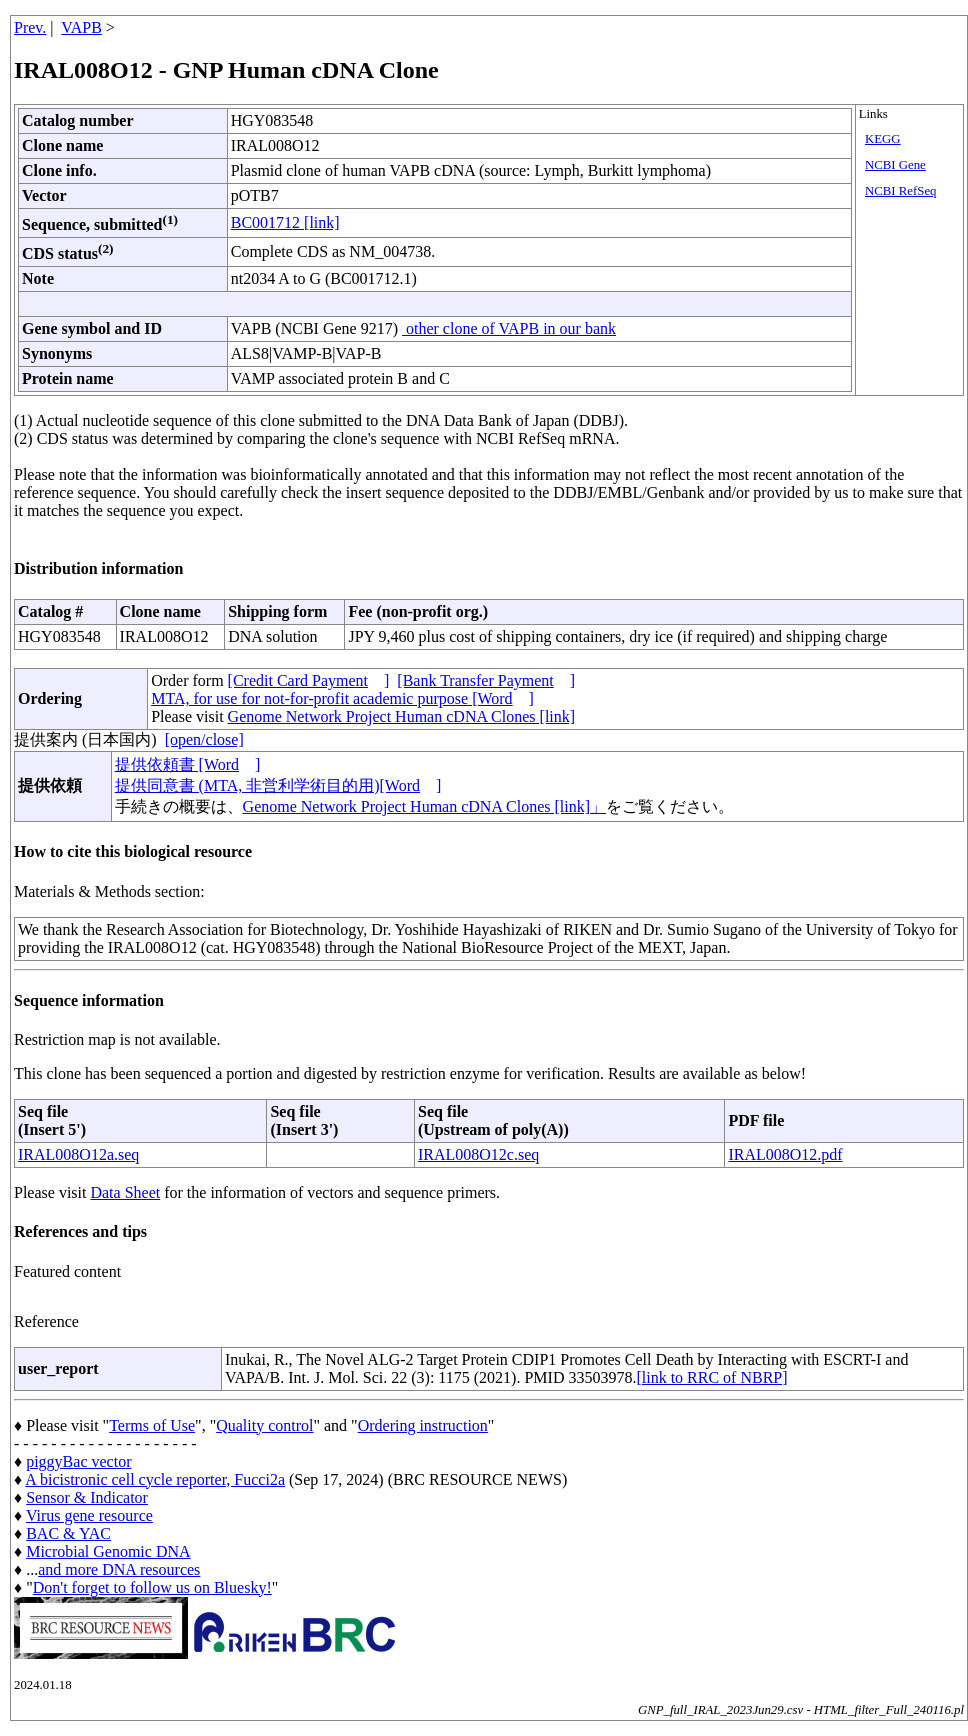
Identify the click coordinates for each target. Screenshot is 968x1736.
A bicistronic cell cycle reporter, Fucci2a (155, 1479)
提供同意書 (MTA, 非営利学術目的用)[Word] (278, 785)
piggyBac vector (78, 1461)
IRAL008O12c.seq (478, 1154)
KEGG (883, 139)
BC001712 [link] (285, 222)
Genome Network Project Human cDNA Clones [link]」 (424, 806)
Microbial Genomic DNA (108, 1551)
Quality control (264, 1425)
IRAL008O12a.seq (78, 1154)
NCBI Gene (895, 165)
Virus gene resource (89, 1515)
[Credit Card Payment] (309, 680)
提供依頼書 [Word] (188, 764)
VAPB (81, 27)
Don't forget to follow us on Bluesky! (152, 1587)
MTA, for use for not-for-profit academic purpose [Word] (342, 698)
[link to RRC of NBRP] (711, 1377)
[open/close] (204, 739)
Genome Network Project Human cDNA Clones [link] (401, 716)
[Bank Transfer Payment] (486, 680)
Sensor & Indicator (87, 1497)
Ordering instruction (423, 1425)
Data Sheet (125, 1192)
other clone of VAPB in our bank (509, 328)
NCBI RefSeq (900, 191)
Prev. (30, 27)
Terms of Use (152, 1425)
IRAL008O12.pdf (785, 1154)
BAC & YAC (68, 1533)
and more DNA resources (119, 1569)
